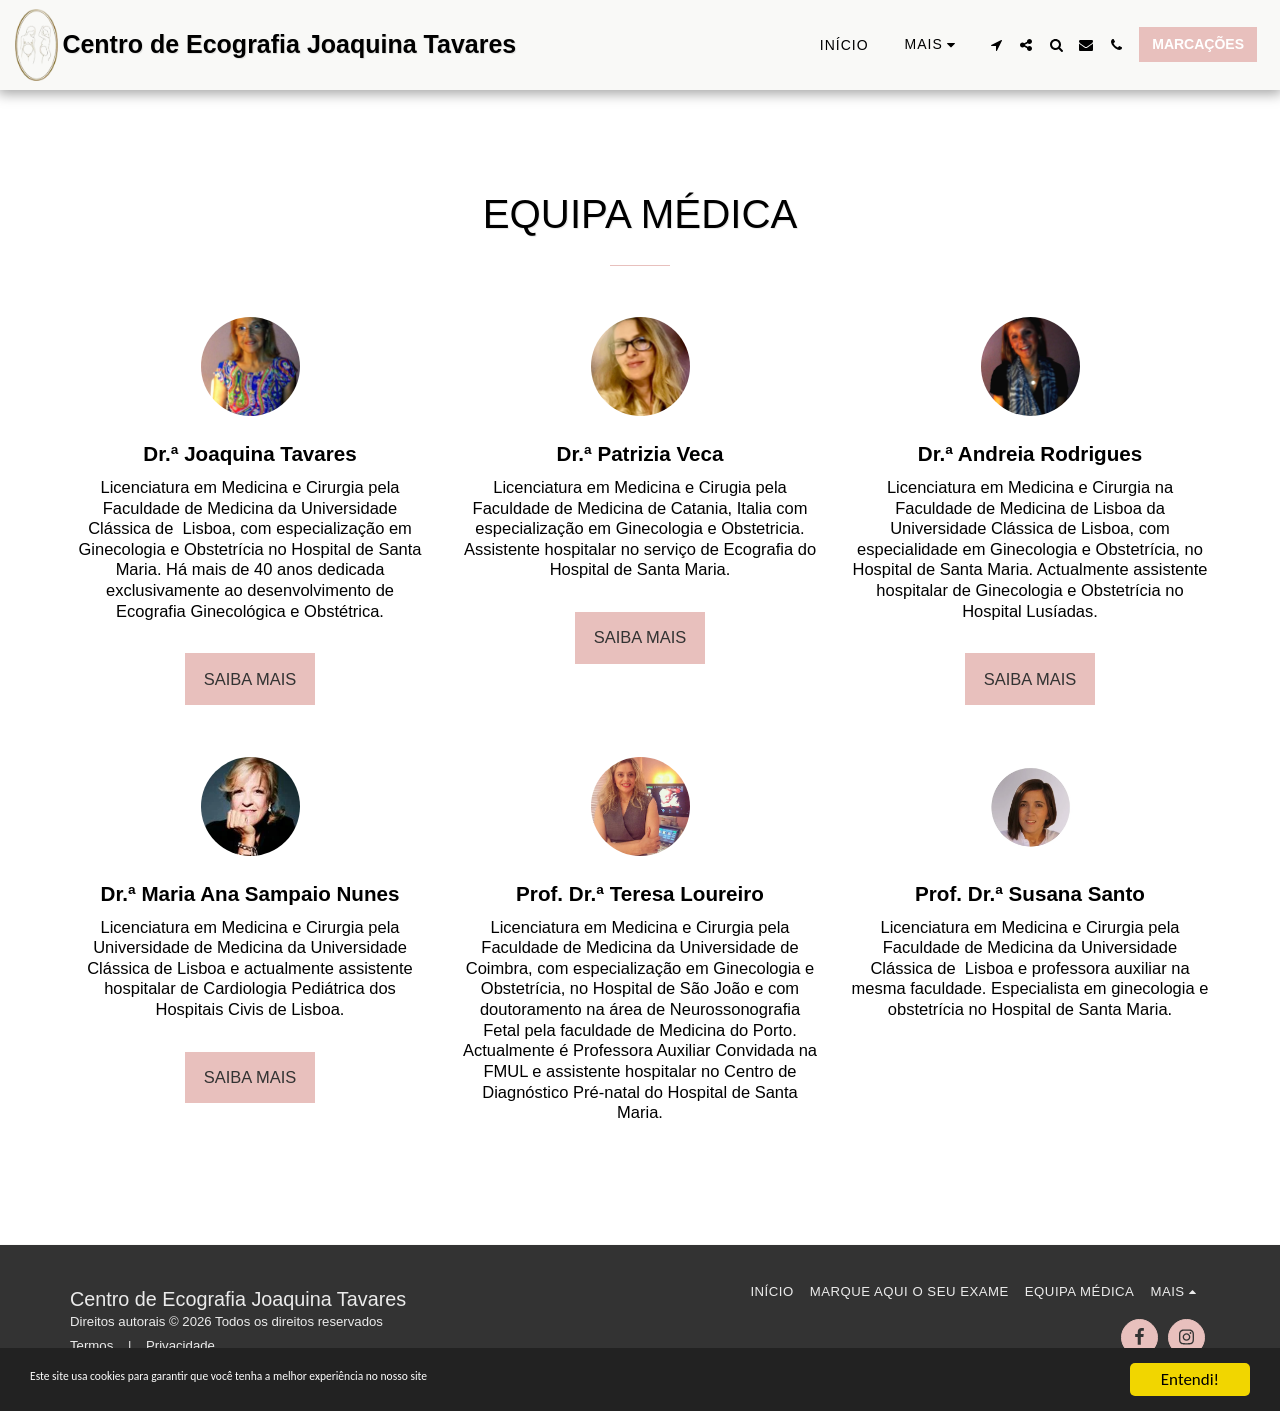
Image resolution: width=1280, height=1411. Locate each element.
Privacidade (180, 1345)
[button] (996, 45)
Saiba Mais (250, 679)
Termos (91, 1345)
